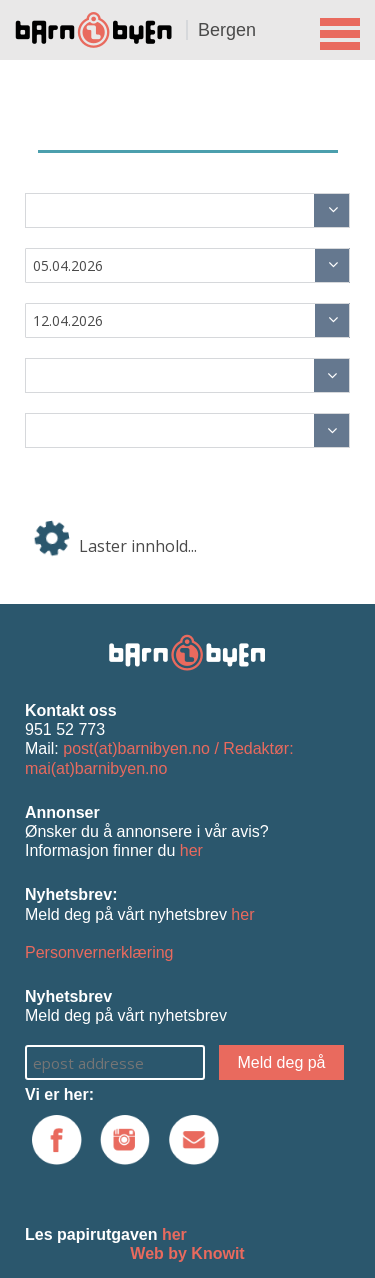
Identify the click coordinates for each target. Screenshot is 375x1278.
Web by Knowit (187, 1253)
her (191, 850)
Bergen (227, 30)
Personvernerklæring (99, 952)
